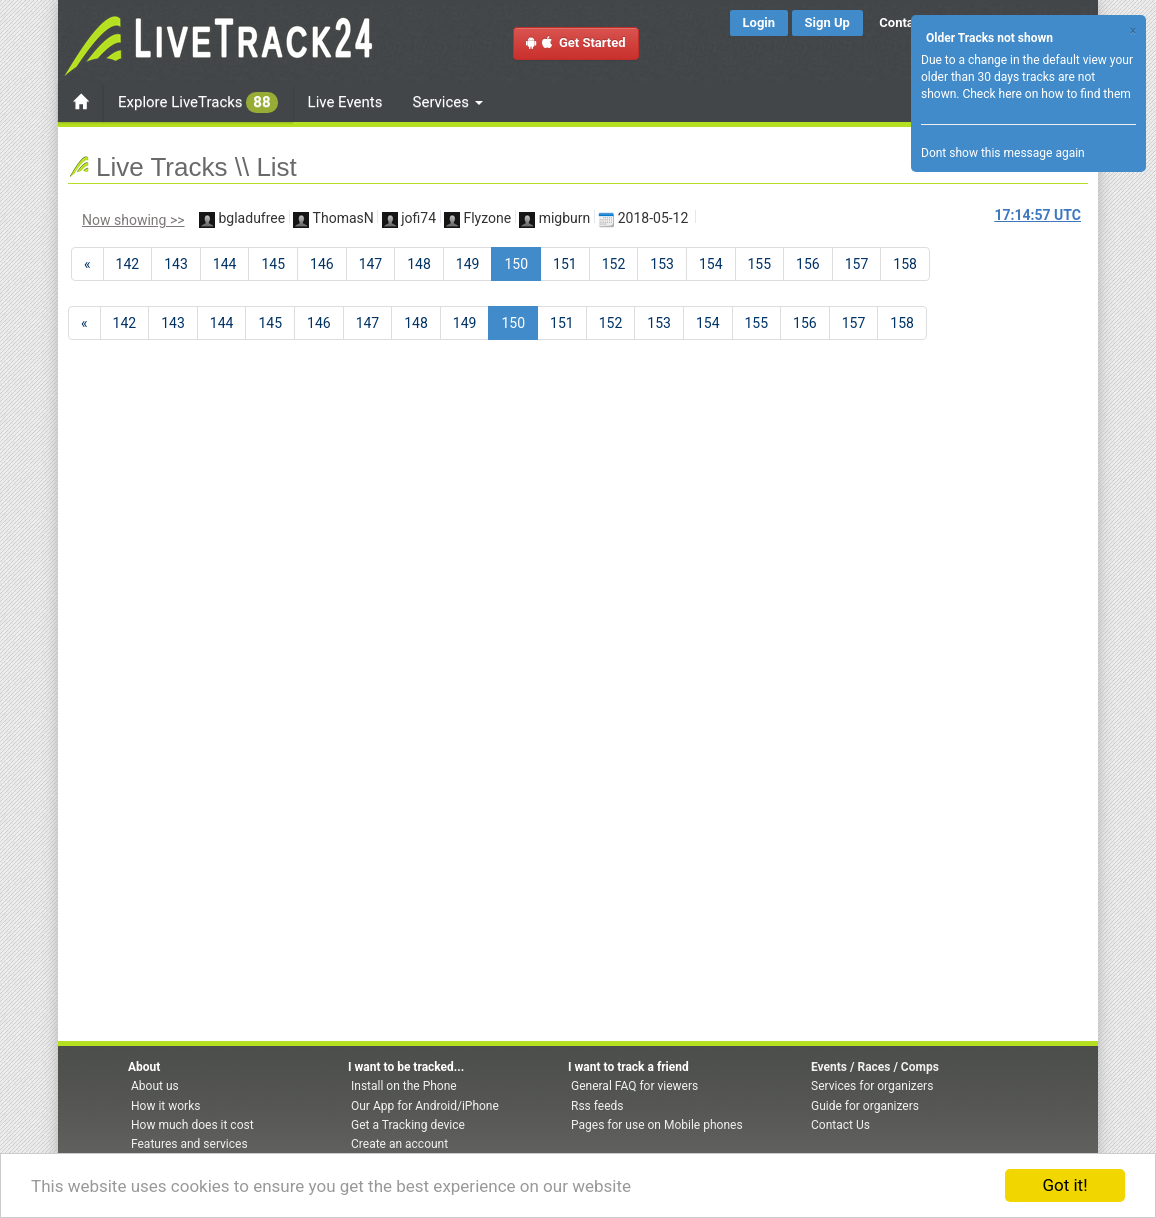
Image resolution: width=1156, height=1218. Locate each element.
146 (322, 264)
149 (468, 264)
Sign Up (827, 22)
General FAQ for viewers (634, 1086)
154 (711, 264)
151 (565, 264)
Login (759, 22)
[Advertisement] (1007, 406)
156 (808, 264)
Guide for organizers (865, 1106)
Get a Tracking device (408, 1125)
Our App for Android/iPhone (425, 1106)
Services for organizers (872, 1086)
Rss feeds (597, 1106)
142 (128, 264)
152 (614, 264)
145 (273, 264)
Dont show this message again (1003, 153)
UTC (1038, 215)
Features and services (189, 1144)
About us (155, 1086)
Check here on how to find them (1046, 94)
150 (522, 262)
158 (905, 264)
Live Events (345, 102)
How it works (165, 1106)
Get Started (576, 42)
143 (176, 264)
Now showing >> (133, 220)
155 (760, 264)
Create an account (399, 1144)
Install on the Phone (404, 1086)
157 (857, 264)
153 (662, 264)
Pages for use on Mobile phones (657, 1125)
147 (371, 264)
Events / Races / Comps (875, 1067)
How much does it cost (192, 1125)
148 (419, 264)
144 (225, 264)
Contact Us (840, 1125)
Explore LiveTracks (198, 102)
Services (448, 102)
